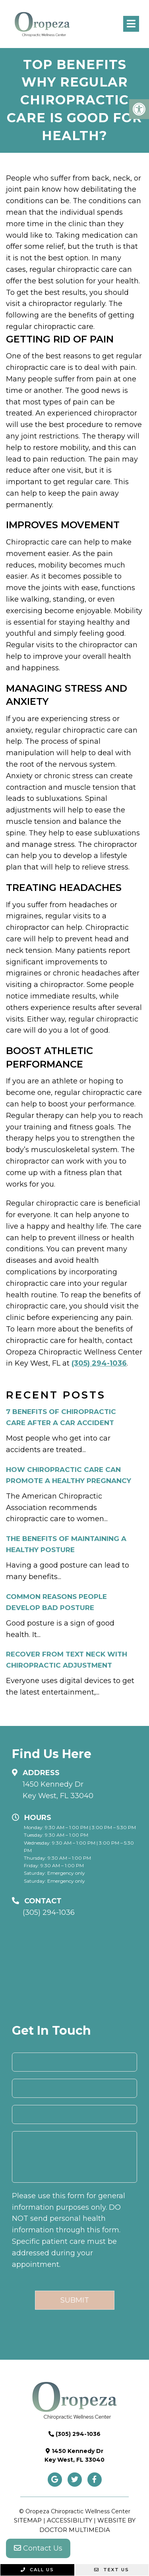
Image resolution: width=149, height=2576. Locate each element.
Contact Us (38, 2548)
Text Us (111, 2569)
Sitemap (28, 2520)
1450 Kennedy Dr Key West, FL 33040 (58, 1790)
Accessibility (69, 2520)
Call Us (37, 2569)
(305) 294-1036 (99, 1363)
